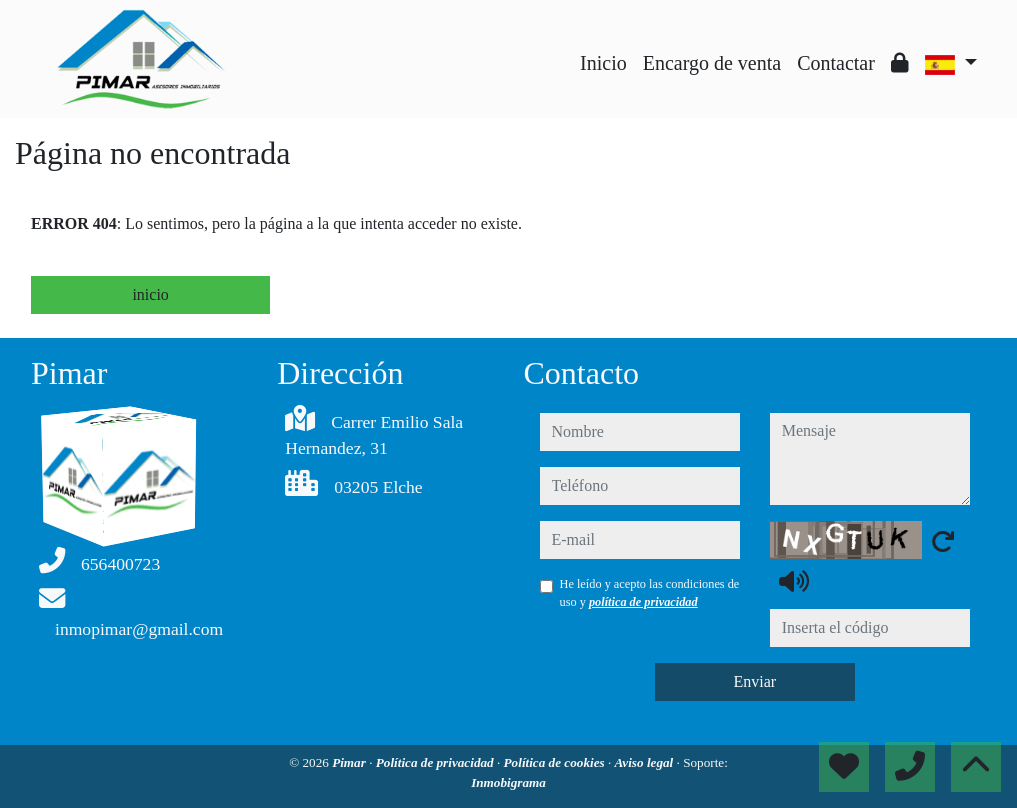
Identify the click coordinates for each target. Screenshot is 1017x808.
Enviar (754, 681)
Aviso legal (646, 762)
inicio (150, 294)
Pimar (350, 762)
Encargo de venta (712, 63)
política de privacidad (643, 602)
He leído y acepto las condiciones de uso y (650, 593)
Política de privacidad (436, 762)
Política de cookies (556, 762)
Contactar (836, 63)
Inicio (603, 63)
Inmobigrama (508, 782)
